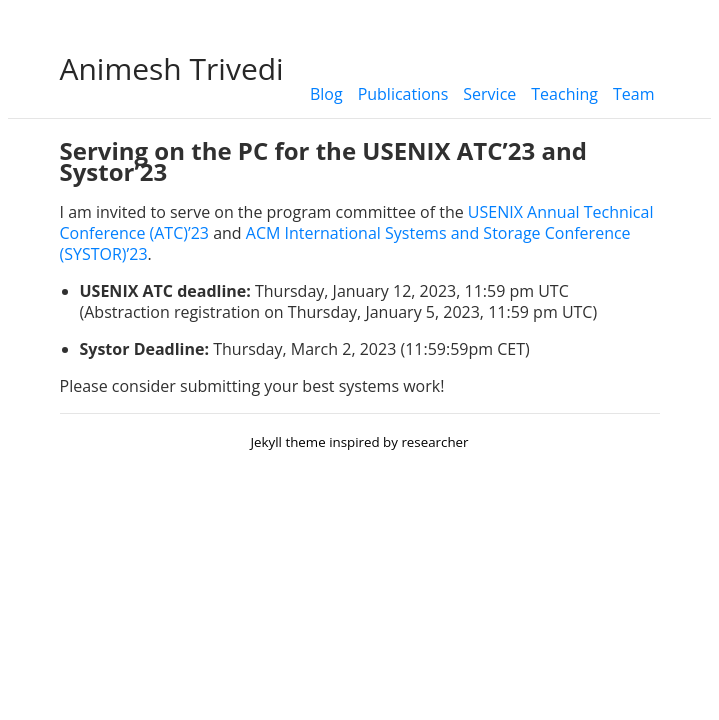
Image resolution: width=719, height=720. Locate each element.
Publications (403, 94)
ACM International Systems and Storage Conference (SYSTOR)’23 (345, 243)
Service (489, 94)
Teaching (564, 94)
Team (634, 94)
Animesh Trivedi (172, 68)
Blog (326, 94)
